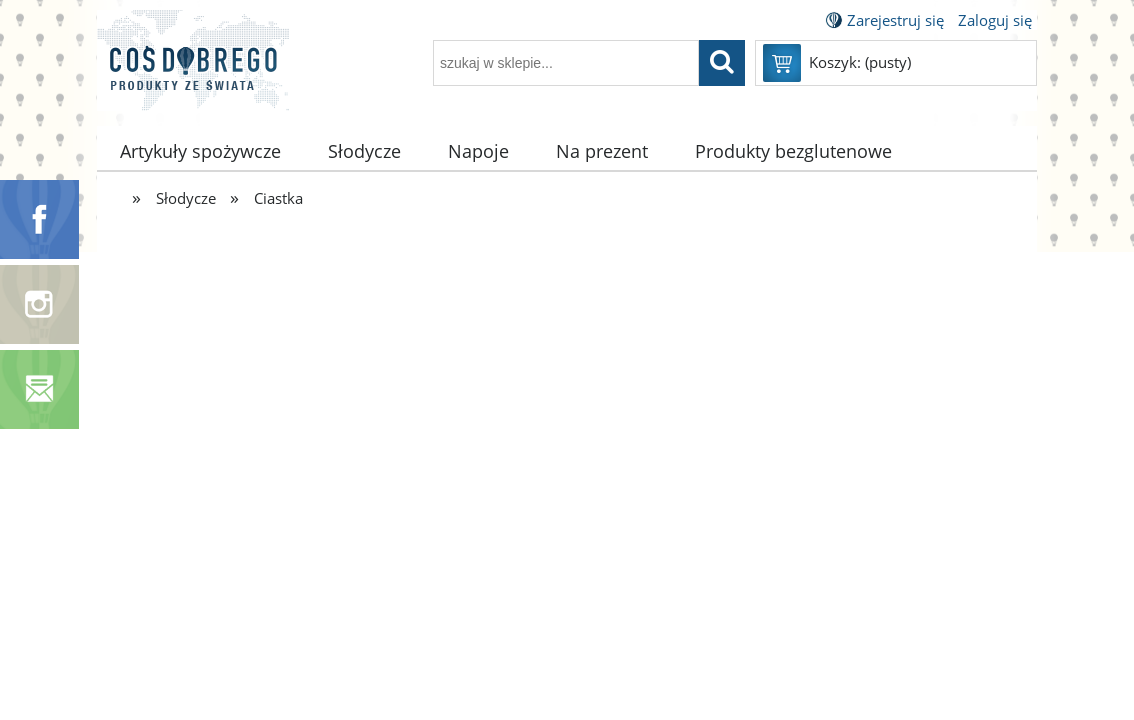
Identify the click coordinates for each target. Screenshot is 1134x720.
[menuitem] (201, 151)
